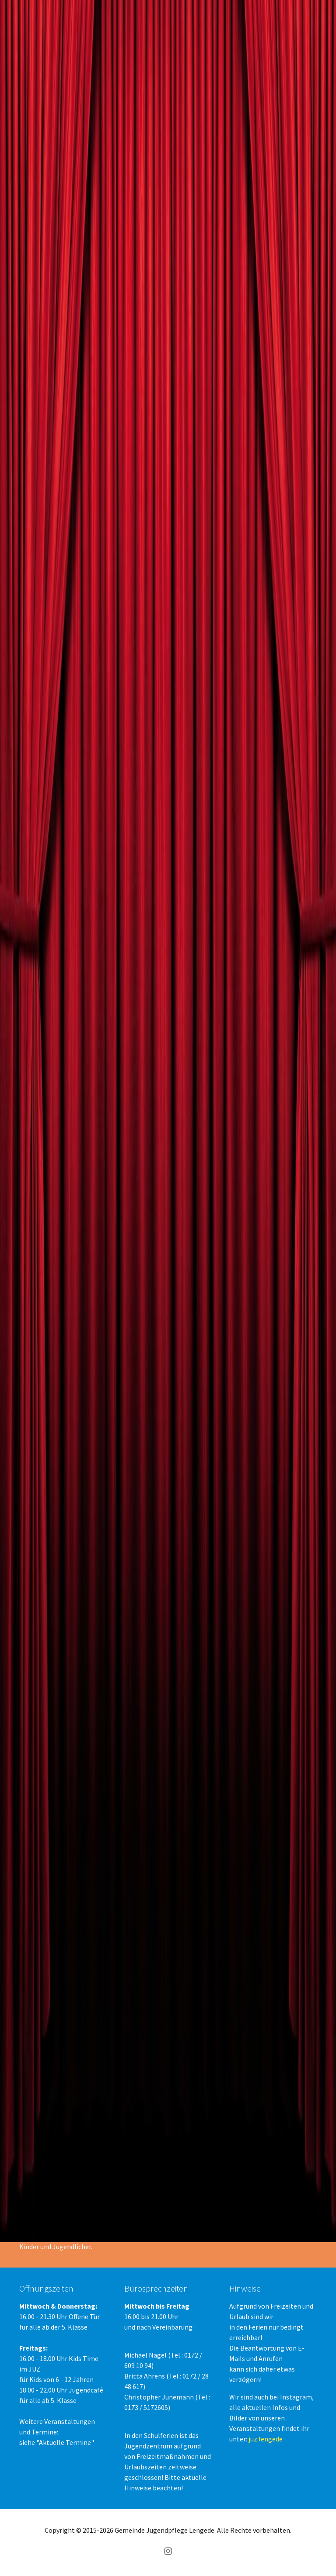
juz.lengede (265, 2438)
